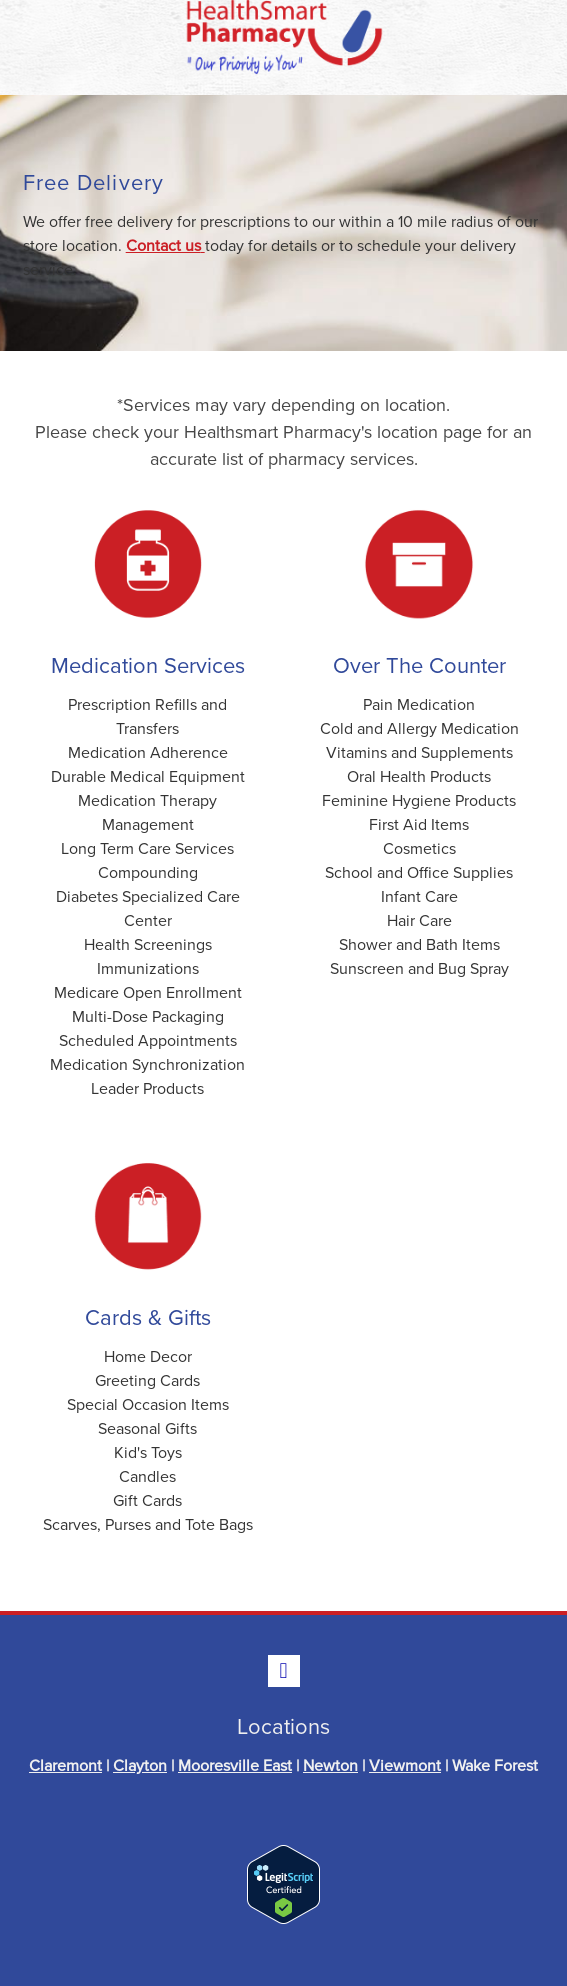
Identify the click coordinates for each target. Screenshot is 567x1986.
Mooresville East (235, 1765)
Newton (330, 1765)
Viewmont (405, 1765)
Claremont (65, 1765)
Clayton (140, 1765)
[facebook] (284, 1671)
